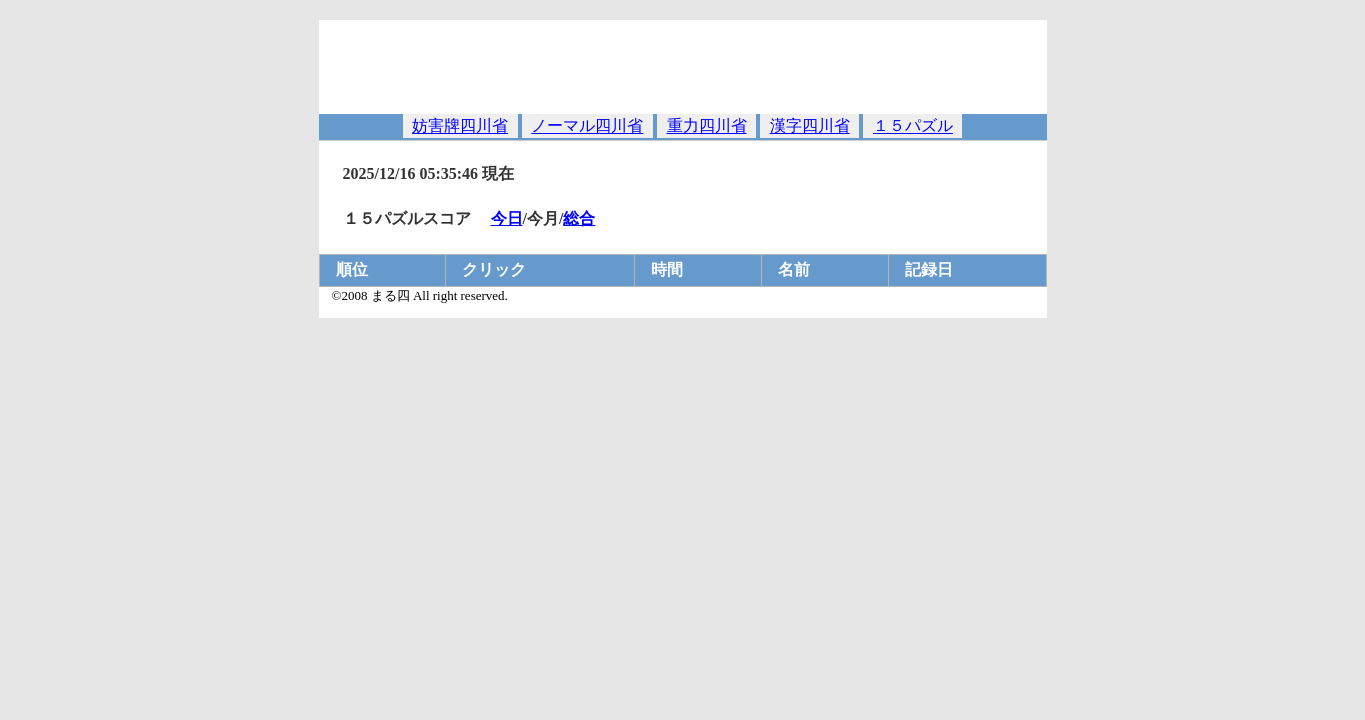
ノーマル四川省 (587, 126)
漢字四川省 (810, 126)
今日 (507, 218)
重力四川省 (707, 126)
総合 (579, 218)
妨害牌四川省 (460, 126)
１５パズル (913, 126)
